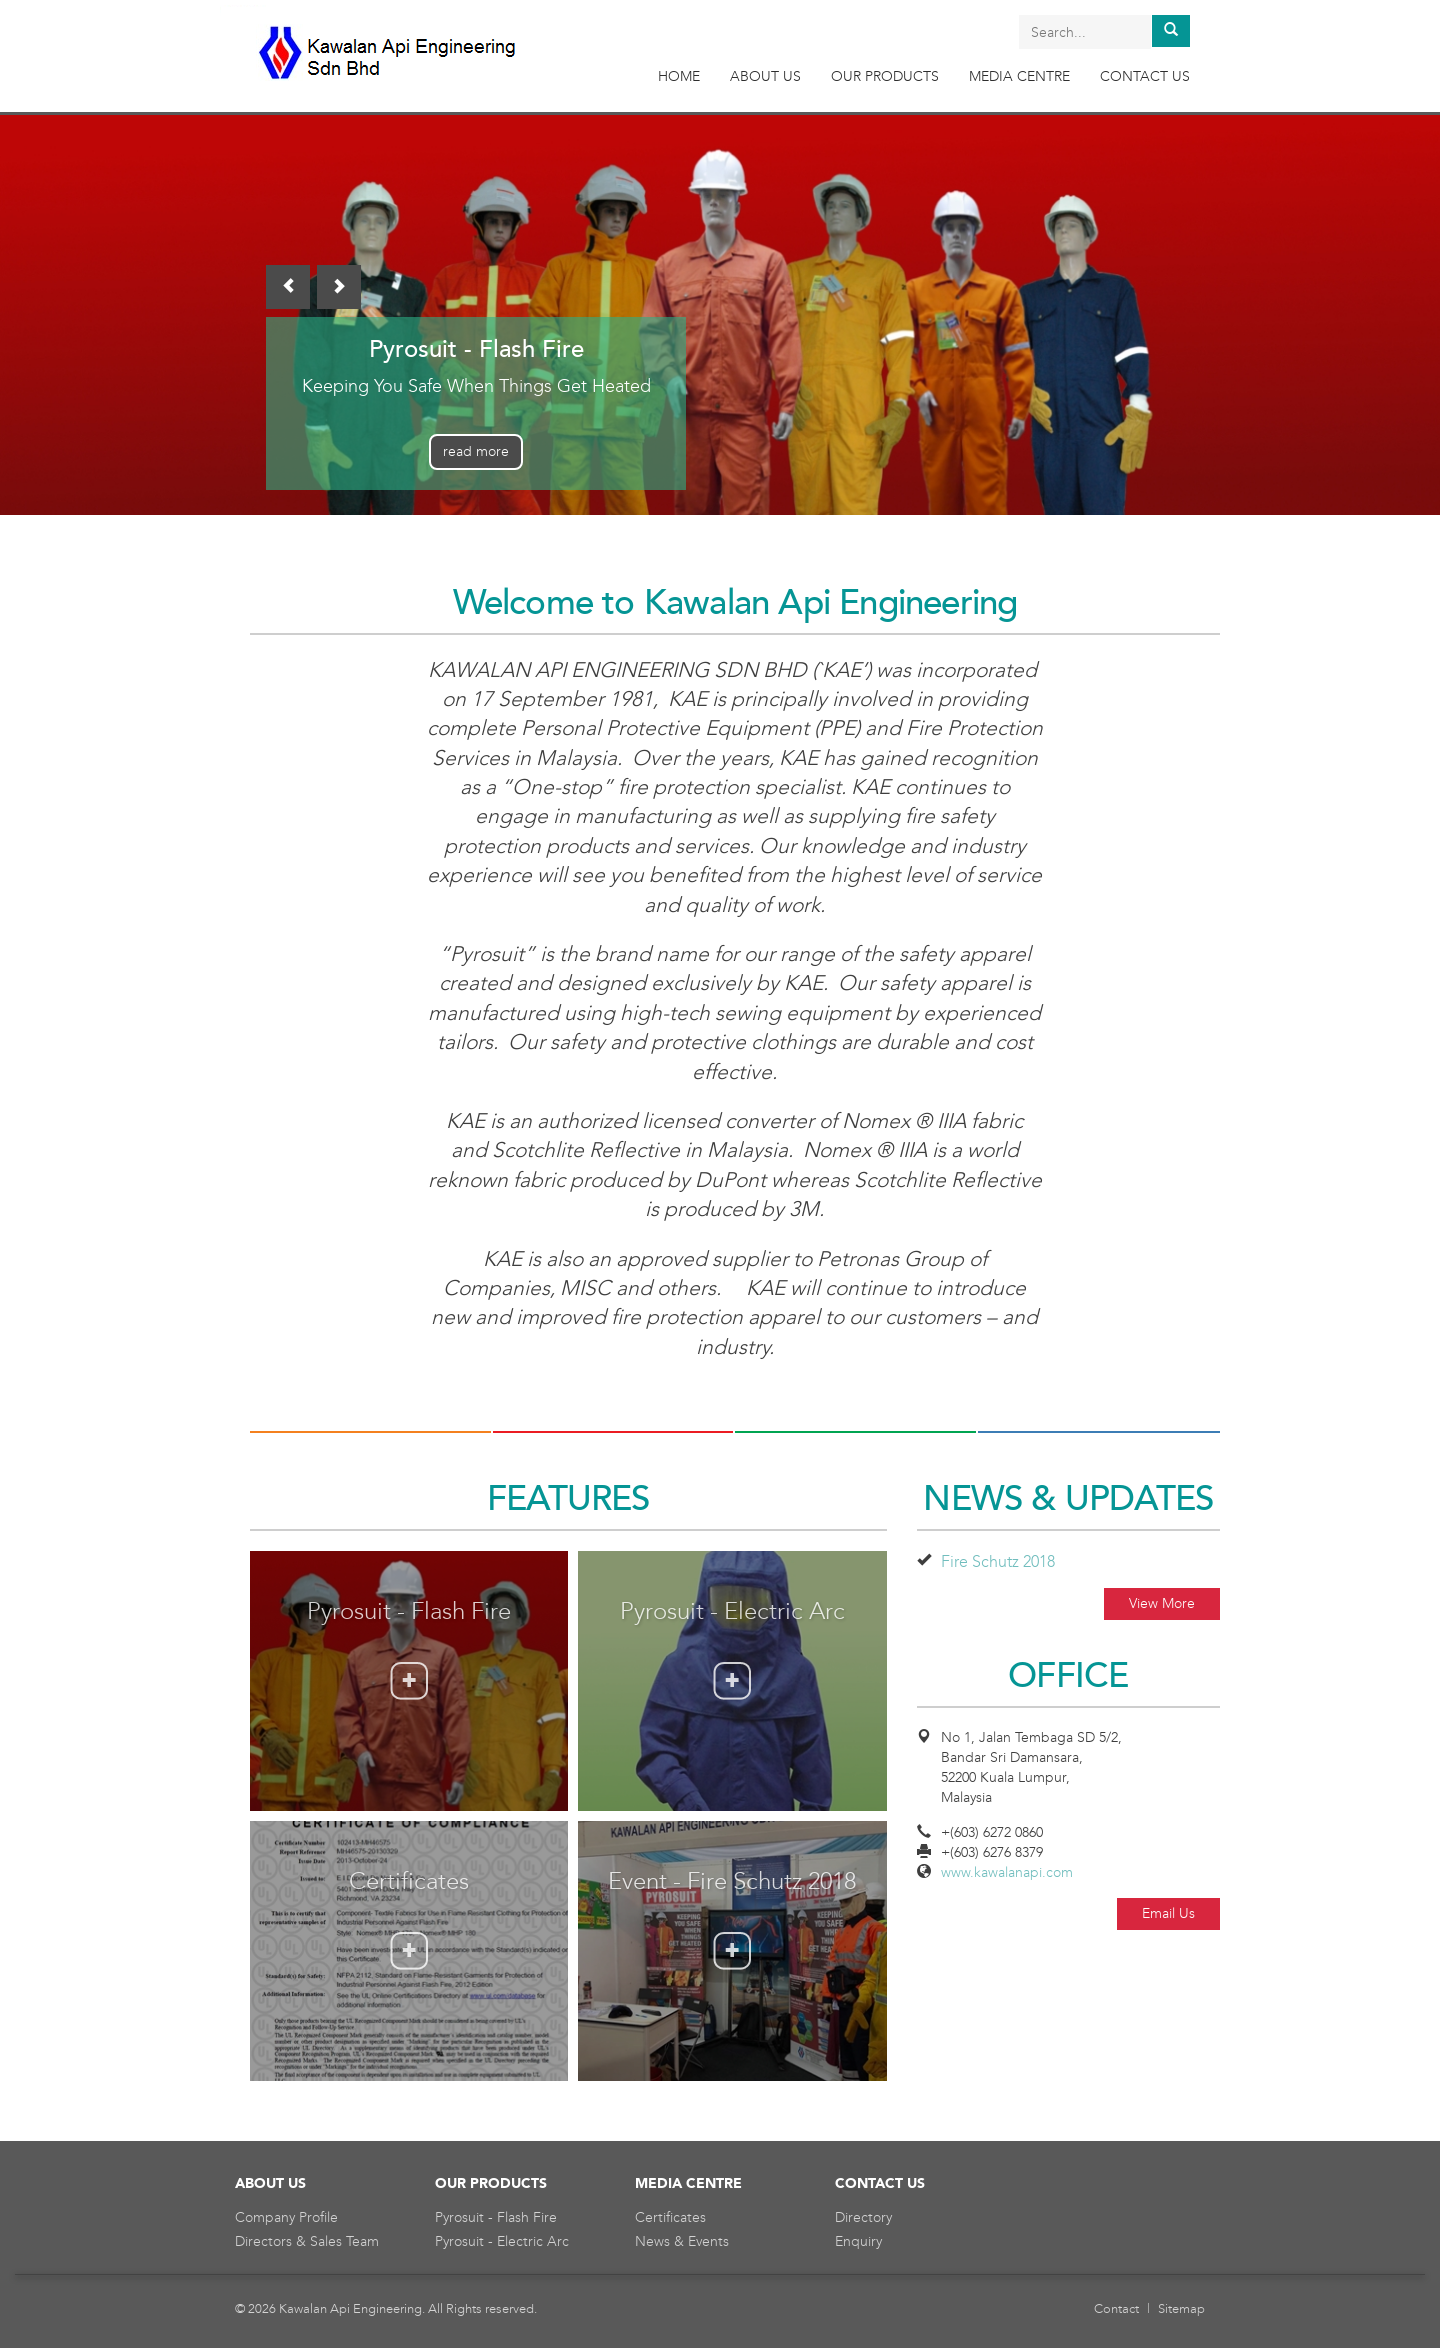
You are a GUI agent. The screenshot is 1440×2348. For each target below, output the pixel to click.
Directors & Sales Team (307, 2241)
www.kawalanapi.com (1007, 1872)
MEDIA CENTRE (1019, 76)
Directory (863, 2217)
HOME (679, 76)
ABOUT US (765, 76)
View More (1162, 1603)
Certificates (670, 2217)
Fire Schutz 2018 (998, 1561)
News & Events (682, 2241)
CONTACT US (1145, 76)
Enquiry (858, 2241)
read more (476, 451)
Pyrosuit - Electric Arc (502, 2241)
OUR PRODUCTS (885, 76)
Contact (1116, 2308)
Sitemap (1181, 2308)
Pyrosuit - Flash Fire (496, 2217)
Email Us (1168, 1913)
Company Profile (286, 2217)
